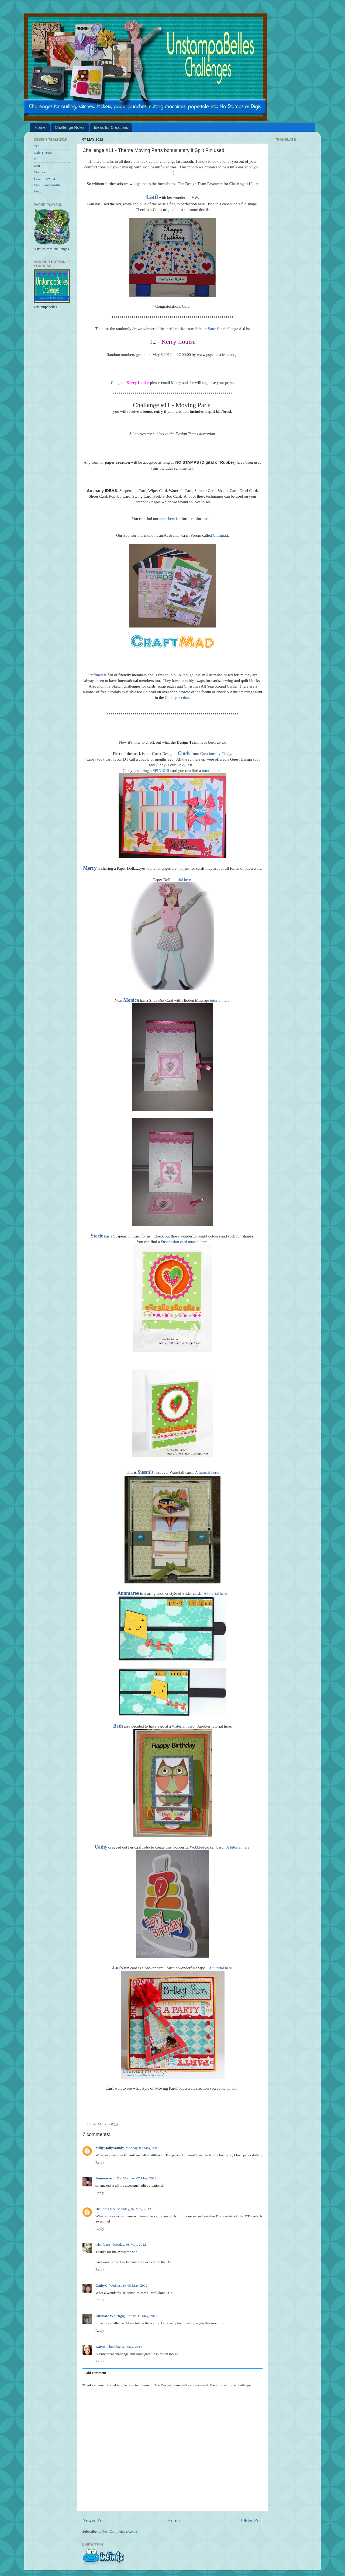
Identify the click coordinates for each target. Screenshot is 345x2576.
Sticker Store (205, 329)
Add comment (95, 2373)
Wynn (38, 191)
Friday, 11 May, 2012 (141, 2316)
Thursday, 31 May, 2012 (124, 2347)
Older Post (252, 2520)
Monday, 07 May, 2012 (142, 2148)
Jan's (117, 1967)
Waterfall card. (183, 1726)
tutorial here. (212, 770)
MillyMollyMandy (109, 2148)
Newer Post (94, 2520)
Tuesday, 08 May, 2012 (129, 2244)
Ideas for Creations (111, 127)
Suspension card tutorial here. (184, 1242)
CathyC (101, 2285)
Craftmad (220, 535)
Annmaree (128, 1593)
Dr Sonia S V (105, 2209)
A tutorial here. (207, 1472)
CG (36, 146)
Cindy (184, 753)
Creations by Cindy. (216, 753)
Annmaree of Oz (108, 2178)
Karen (100, 2347)
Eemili (38, 159)
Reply (99, 2162)
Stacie (97, 1236)
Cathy (101, 1847)
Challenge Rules (70, 127)
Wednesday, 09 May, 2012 (128, 2285)
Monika (39, 172)
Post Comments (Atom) (119, 2531)
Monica (131, 1000)
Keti (37, 166)
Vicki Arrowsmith (47, 185)
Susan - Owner (44, 178)
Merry (176, 382)
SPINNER (161, 770)
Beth (118, 1726)
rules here (167, 518)
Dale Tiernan (43, 153)
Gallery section (177, 697)
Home (40, 127)
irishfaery (103, 2244)
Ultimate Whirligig (110, 2316)
